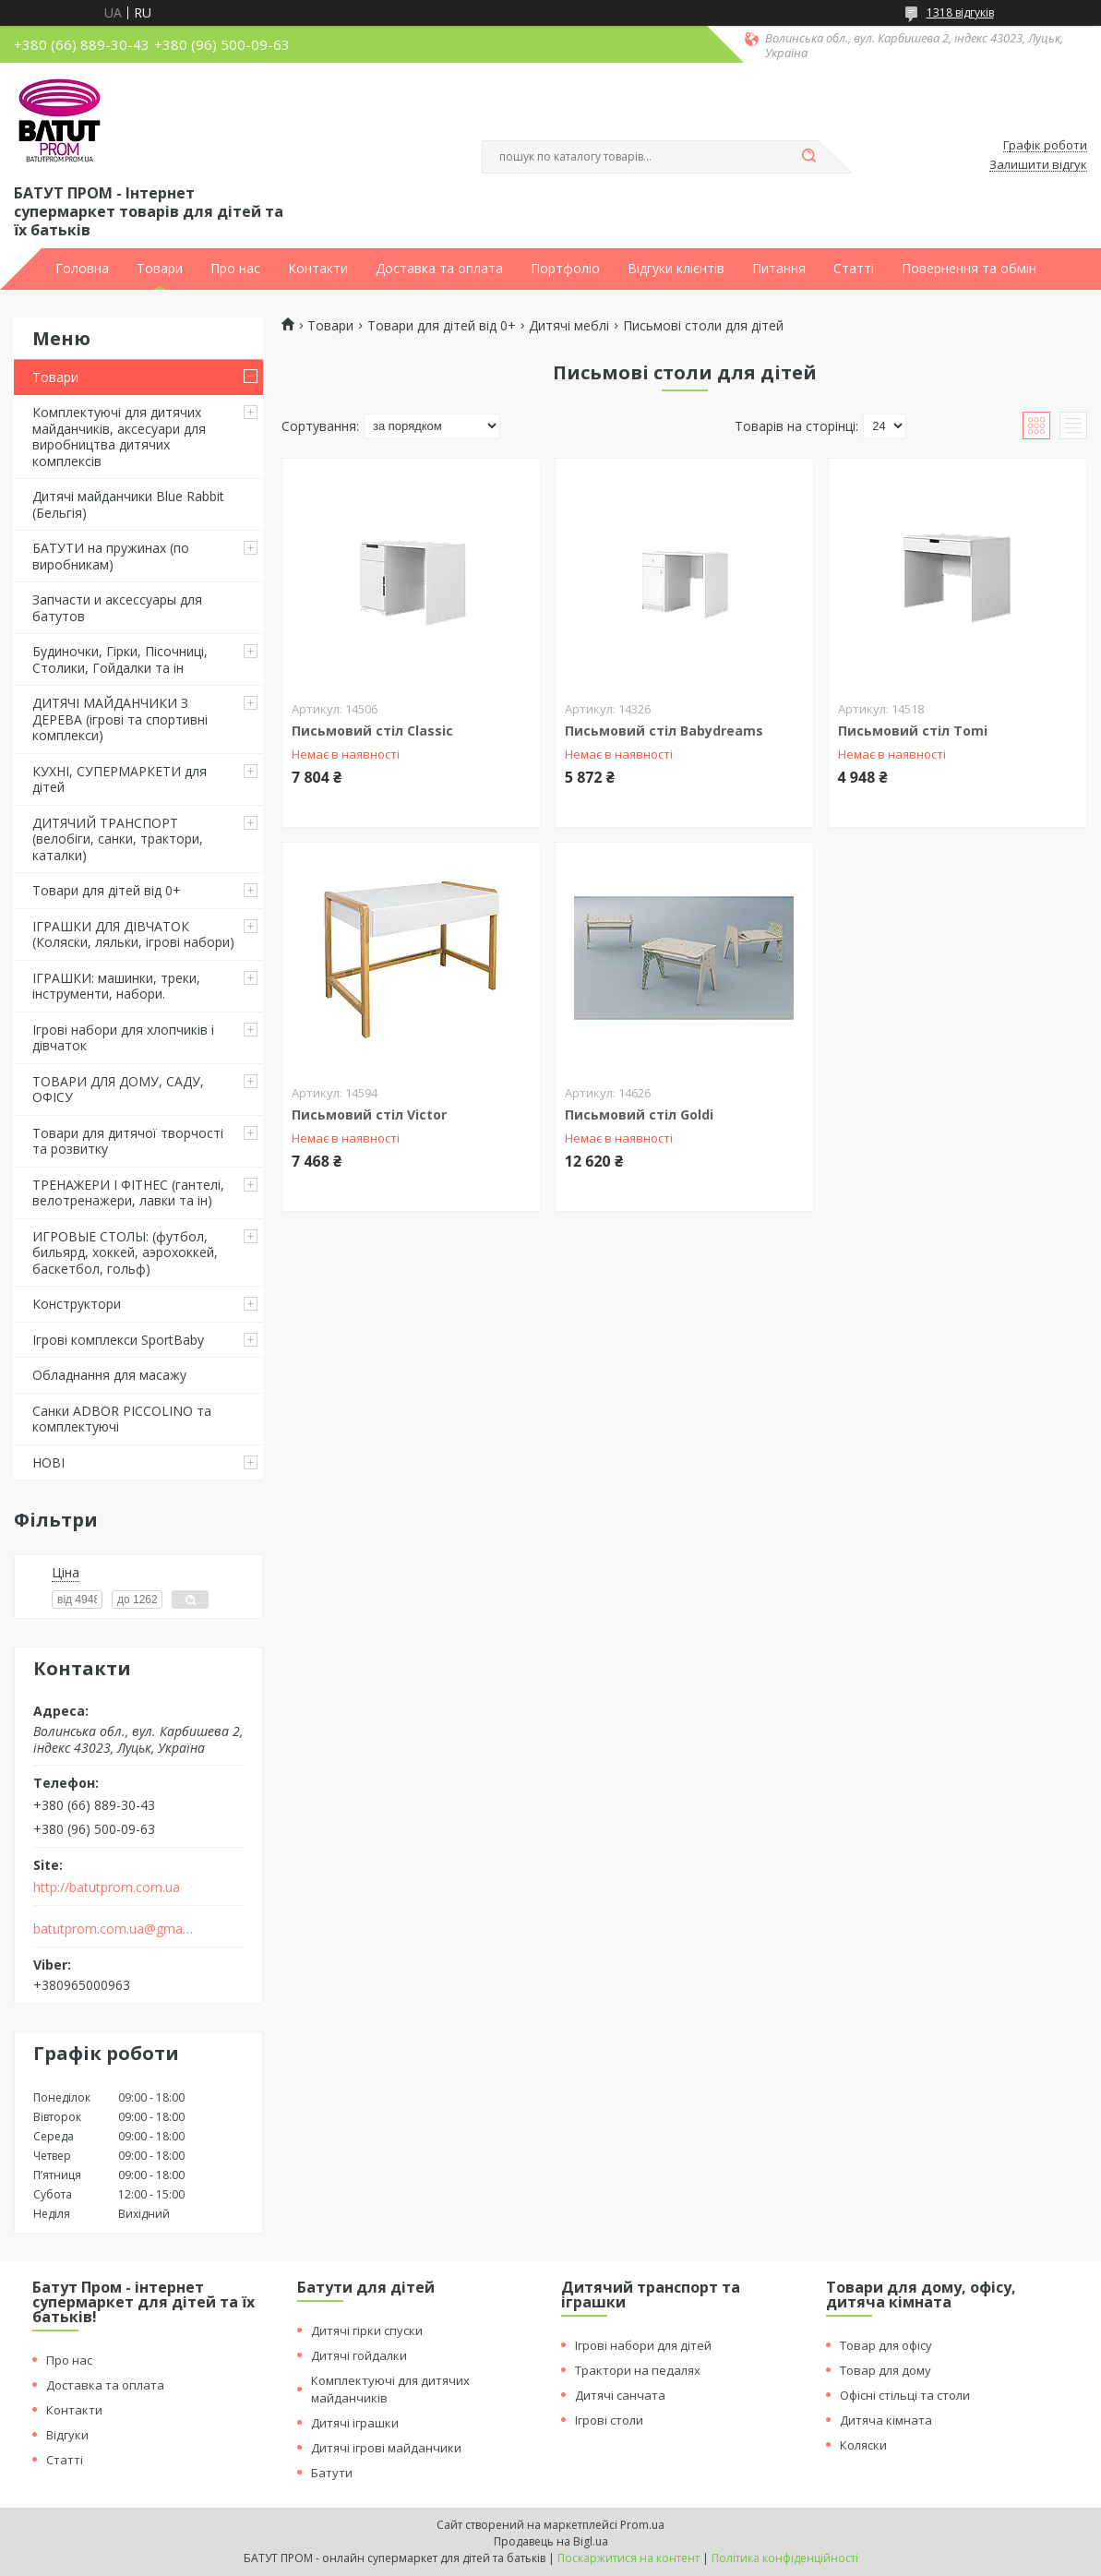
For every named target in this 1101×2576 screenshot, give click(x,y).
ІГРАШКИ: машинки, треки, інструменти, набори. (116, 986)
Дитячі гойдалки (359, 2355)
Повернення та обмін (969, 268)
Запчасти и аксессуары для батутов (117, 608)
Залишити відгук (1038, 165)
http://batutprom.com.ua (106, 1887)
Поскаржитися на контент (628, 2558)
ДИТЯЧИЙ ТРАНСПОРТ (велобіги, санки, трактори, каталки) (117, 839)
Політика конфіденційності (785, 2558)
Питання (779, 268)
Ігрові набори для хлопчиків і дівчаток (123, 1038)
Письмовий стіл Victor (369, 1114)
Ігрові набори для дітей (643, 2345)
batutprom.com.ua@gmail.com (114, 1929)
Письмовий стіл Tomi (912, 730)
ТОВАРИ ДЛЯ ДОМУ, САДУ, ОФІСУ (118, 1089)
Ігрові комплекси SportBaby (118, 1339)
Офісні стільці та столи (905, 2395)
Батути (332, 2472)
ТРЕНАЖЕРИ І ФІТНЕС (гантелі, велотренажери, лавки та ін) (128, 1193)
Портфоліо (565, 268)
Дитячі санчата (620, 2395)
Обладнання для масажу (109, 1375)
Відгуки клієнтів (676, 268)
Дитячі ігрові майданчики (386, 2447)
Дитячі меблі (569, 326)
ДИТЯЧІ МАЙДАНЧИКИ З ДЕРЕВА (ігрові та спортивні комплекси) (120, 719)
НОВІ (48, 1462)
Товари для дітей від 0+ (106, 890)
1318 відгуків (960, 12)
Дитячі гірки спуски (367, 2330)
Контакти (318, 268)
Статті (853, 268)
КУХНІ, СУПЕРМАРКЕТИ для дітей (119, 779)
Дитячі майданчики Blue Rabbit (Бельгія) (128, 504)
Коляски (863, 2445)
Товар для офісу (886, 2345)
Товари (160, 268)
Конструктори (76, 1303)
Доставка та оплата (439, 268)
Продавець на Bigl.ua (551, 2541)
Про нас (235, 268)
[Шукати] (809, 157)
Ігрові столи (609, 2420)
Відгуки (67, 2434)
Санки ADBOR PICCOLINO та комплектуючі (121, 1419)
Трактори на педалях (637, 2370)
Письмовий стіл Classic (372, 730)
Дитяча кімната (886, 2420)
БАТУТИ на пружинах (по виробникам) (110, 556)
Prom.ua (642, 2525)
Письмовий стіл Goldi (639, 1114)
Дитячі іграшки (355, 2422)
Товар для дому (885, 2370)
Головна (82, 268)
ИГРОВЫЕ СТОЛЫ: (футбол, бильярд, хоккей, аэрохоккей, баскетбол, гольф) (125, 1252)
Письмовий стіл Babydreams (664, 730)
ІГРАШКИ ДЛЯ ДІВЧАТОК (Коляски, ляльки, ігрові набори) (133, 934)
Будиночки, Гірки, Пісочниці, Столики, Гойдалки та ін (120, 659)
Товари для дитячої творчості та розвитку (127, 1141)
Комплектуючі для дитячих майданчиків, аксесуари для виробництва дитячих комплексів (119, 436)
